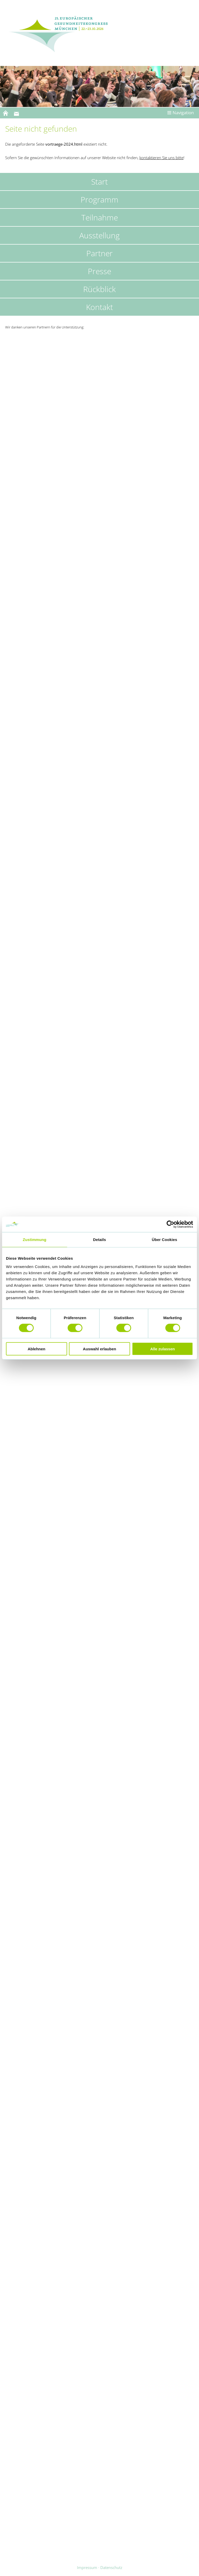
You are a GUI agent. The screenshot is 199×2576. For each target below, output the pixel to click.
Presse (99, 271)
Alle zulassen (162, 1348)
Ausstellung (99, 235)
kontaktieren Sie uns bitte (161, 157)
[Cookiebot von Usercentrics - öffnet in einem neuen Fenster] (170, 1224)
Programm (99, 199)
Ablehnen (36, 1348)
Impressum (87, 2567)
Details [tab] (99, 1239)
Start (99, 181)
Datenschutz (111, 2567)
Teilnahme (99, 217)
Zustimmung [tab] (34, 1239)
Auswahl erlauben (99, 1348)
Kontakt (99, 307)
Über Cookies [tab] (164, 1239)
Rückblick (99, 289)
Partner (99, 253)
